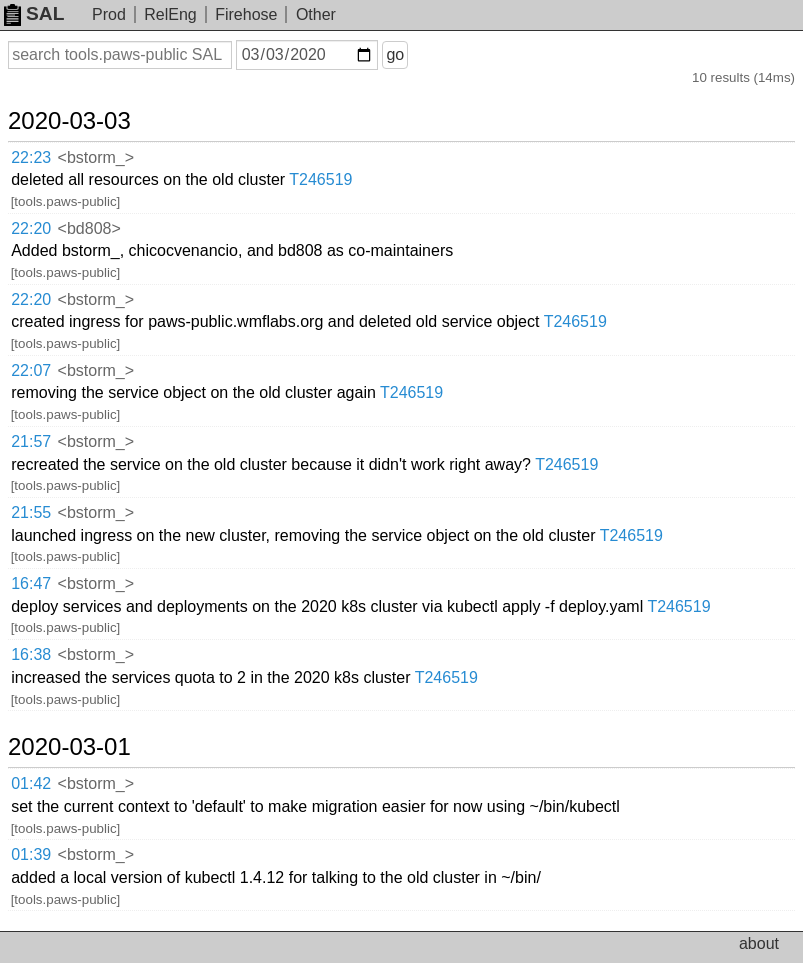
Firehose (246, 14)
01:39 (31, 854)
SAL (34, 13)
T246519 (320, 179)
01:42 (31, 783)
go (395, 54)
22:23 (31, 157)
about (759, 943)
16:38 (31, 654)
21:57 (31, 441)
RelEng (170, 14)
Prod (109, 14)
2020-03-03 (69, 121)
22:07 (31, 370)
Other (316, 14)
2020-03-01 (69, 747)
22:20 (31, 228)
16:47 (31, 583)
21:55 (31, 512)
